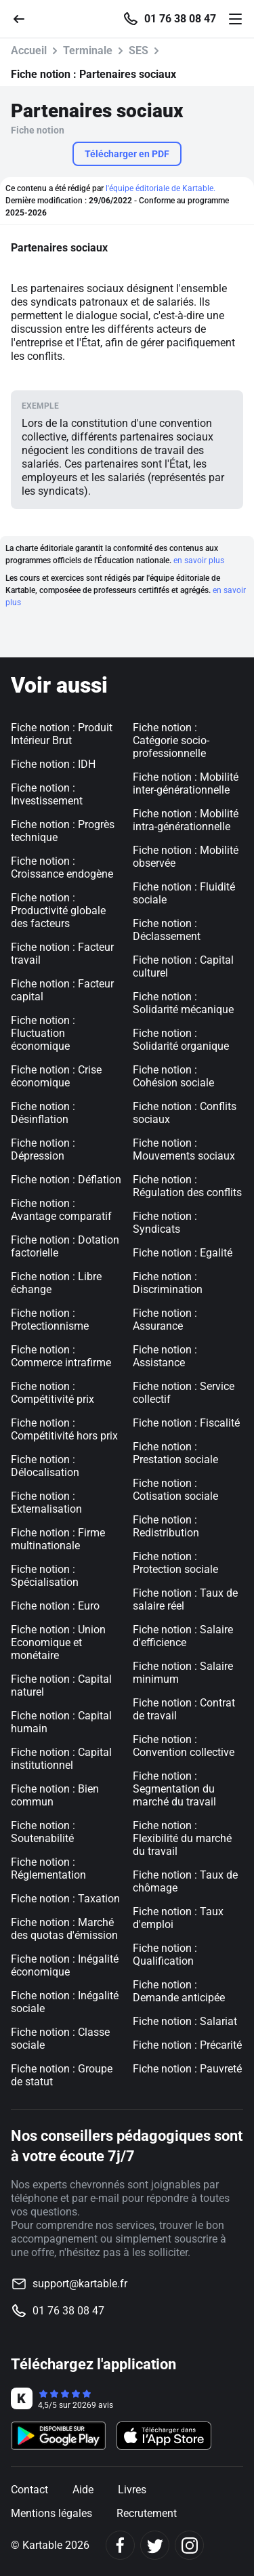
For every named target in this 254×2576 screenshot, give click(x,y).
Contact (29, 2489)
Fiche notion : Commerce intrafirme (61, 1356)
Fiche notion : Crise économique (56, 1076)
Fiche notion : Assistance (165, 1356)
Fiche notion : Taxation (65, 1898)
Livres (132, 2489)
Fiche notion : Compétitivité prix (52, 1393)
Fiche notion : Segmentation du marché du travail (174, 1789)
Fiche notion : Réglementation (48, 1868)
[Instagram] (189, 2545)
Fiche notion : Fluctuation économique (43, 1033)
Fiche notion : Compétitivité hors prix (64, 1429)
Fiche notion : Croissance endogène (62, 867)
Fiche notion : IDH (53, 764)
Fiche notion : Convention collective (183, 1746)
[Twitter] (154, 2545)
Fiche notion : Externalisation (46, 1502)
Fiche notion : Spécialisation (45, 1576)
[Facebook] (120, 2545)
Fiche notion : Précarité (187, 2045)
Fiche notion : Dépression (43, 1149)
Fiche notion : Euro (55, 1605)
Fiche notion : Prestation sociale (175, 1453)
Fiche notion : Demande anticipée (179, 1991)
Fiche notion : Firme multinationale (58, 1539)
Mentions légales (51, 2513)
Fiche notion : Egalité (182, 1252)
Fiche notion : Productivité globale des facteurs (58, 910)
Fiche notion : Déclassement (166, 930)
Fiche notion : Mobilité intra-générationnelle (185, 820)
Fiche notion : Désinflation (43, 1113)
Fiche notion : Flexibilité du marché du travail (182, 1838)
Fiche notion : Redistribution (166, 1526)
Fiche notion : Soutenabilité (43, 1832)
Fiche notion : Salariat (185, 2021)
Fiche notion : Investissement (47, 794)
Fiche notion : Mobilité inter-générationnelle (185, 783)
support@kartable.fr (80, 2283)
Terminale (87, 50)
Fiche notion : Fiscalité (186, 1422)
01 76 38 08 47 (180, 19)
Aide (82, 2489)
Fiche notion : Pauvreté (187, 2068)
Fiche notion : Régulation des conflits (187, 1186)
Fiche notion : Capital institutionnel (61, 1759)
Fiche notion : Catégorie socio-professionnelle (171, 740)
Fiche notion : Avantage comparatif (61, 1210)
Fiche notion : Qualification (165, 1954)
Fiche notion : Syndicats (165, 1222)
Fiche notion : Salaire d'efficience (183, 1636)
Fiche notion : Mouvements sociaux (184, 1149)
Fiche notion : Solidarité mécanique (183, 1003)
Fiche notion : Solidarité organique (181, 1039)
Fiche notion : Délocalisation (45, 1466)
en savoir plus (198, 560)
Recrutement (147, 2513)
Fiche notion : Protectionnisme (50, 1319)
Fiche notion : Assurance (165, 1319)
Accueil (29, 50)
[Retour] (24, 18)
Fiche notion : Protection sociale (175, 1563)
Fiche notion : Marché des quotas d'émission (64, 1929)
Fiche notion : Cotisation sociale (175, 1489)
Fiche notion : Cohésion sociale (173, 1076)
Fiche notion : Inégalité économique (65, 1965)
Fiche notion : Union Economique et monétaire (58, 1642)
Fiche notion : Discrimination (168, 1283)
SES (138, 50)
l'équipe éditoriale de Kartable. (160, 188)
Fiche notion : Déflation (66, 1179)
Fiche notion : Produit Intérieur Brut (61, 734)
